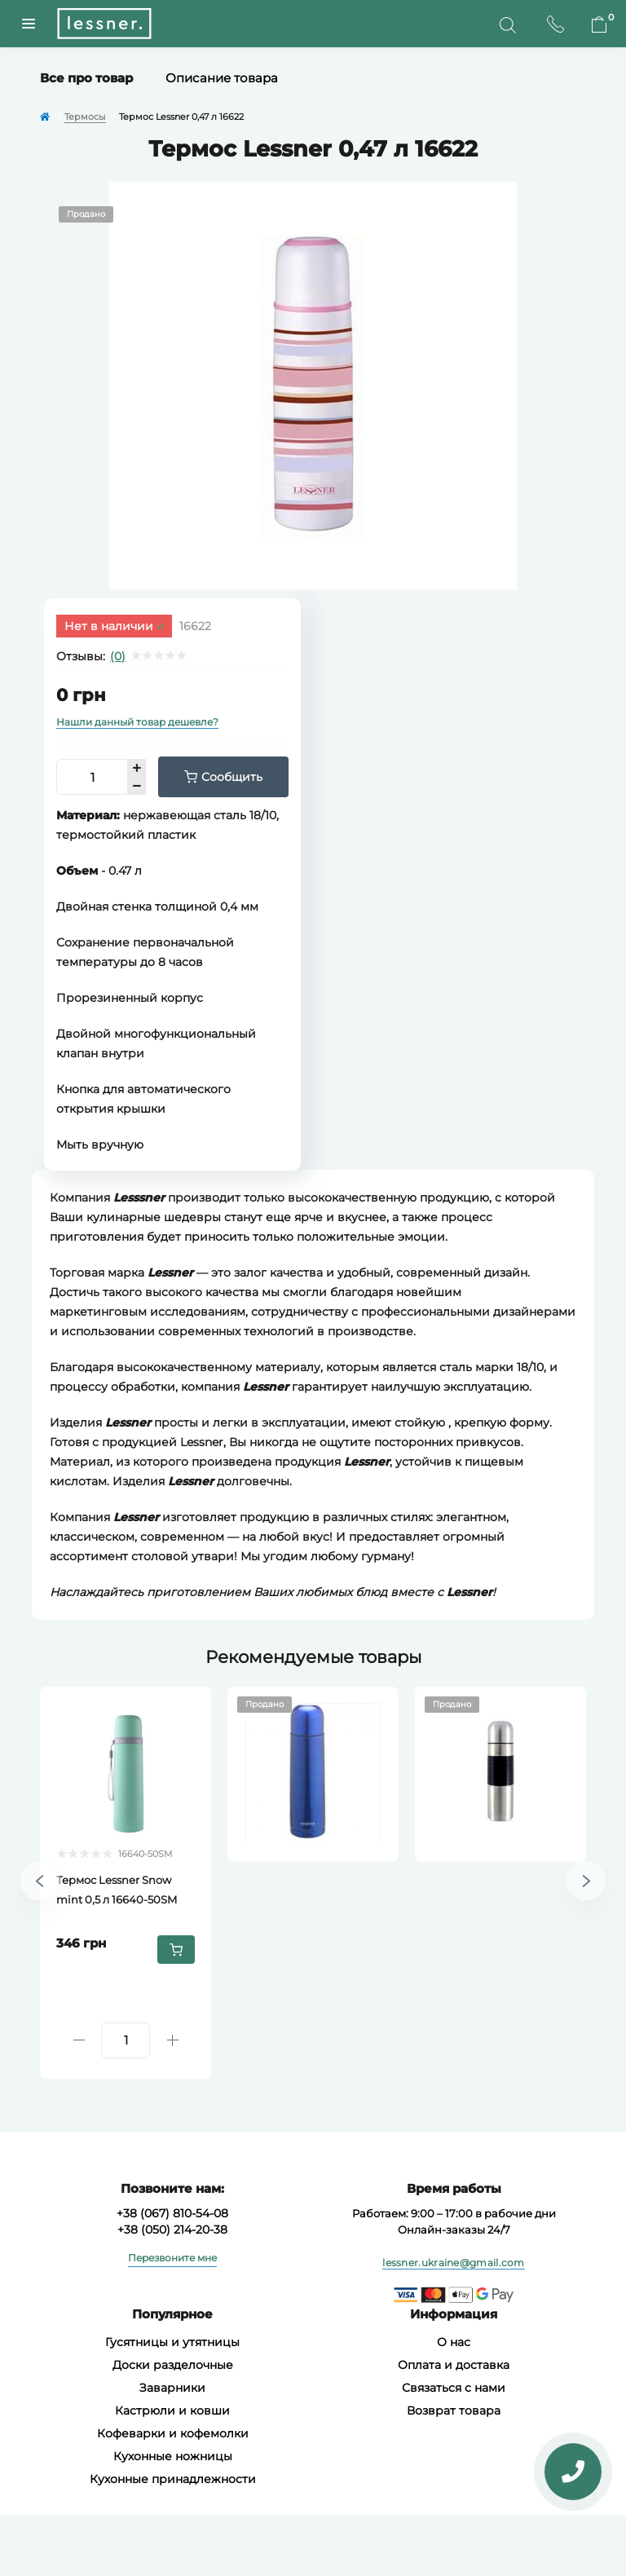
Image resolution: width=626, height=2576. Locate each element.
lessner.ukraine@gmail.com (453, 2262)
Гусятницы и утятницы (172, 2342)
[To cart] (176, 1949)
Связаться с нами (453, 2387)
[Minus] (78, 2040)
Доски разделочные (172, 2365)
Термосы (85, 116)
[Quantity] (125, 2040)
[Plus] (172, 2040)
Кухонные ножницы (172, 2456)
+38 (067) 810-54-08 (172, 2213)
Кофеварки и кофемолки (173, 2433)
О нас (453, 2342)
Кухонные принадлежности (173, 2479)
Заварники (172, 2387)
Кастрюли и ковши (172, 2410)
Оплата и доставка (453, 2365)
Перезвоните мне (172, 2258)
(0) (118, 656)
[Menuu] (28, 23)
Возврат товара (453, 2410)
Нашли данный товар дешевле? (137, 722)
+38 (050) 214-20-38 (172, 2229)
